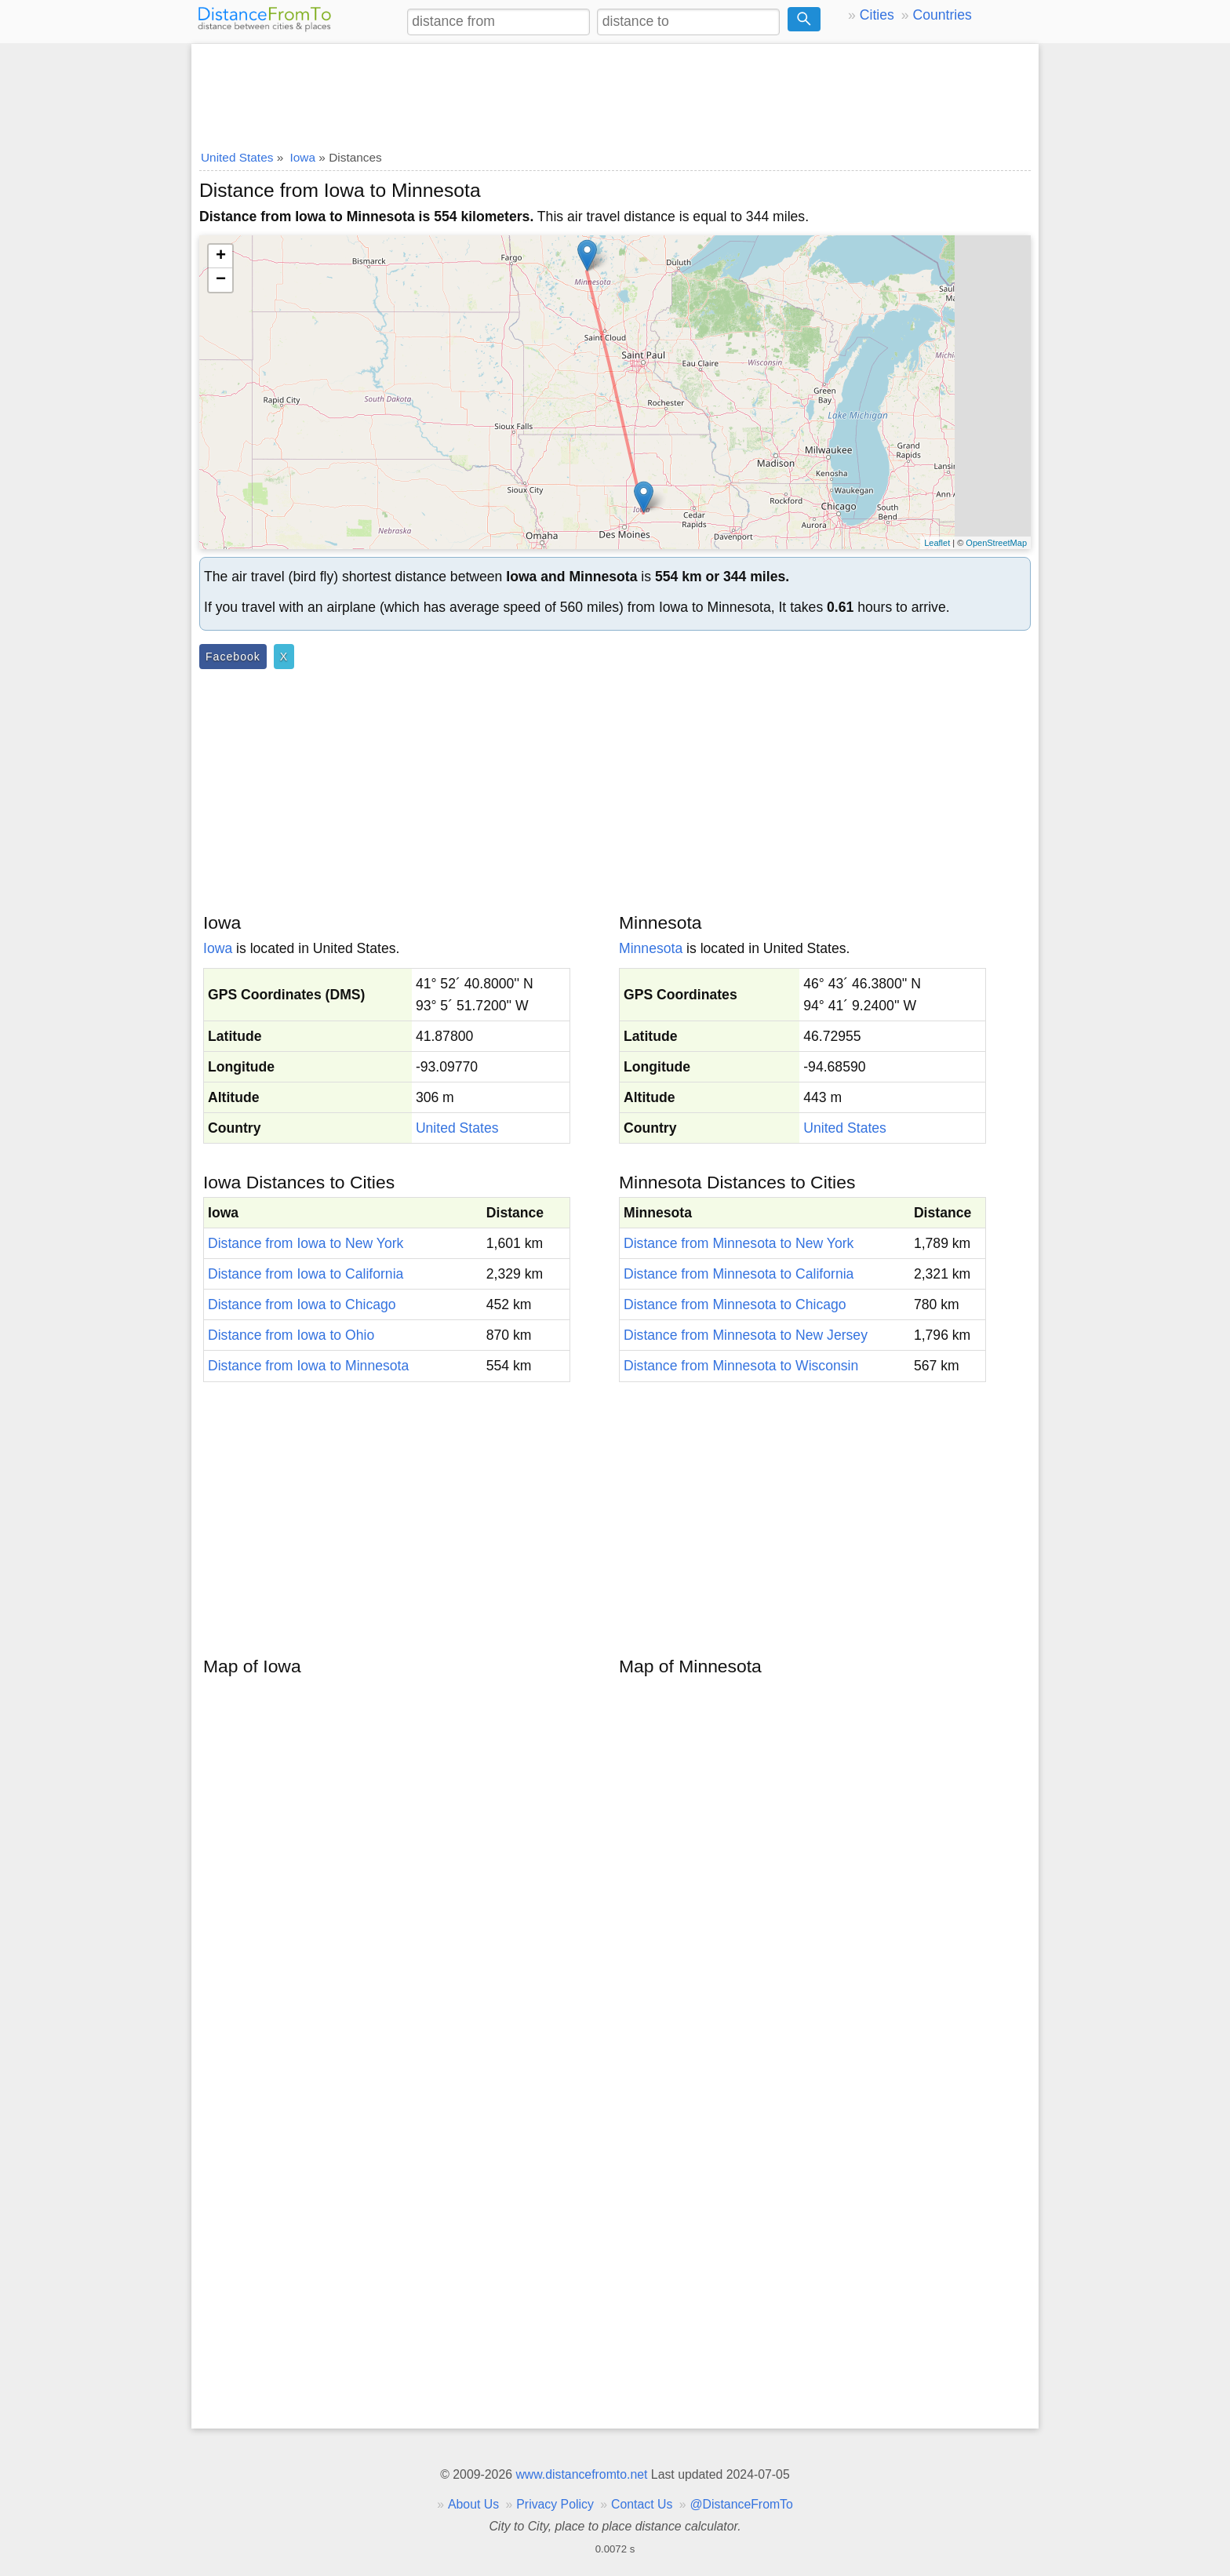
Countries (941, 15)
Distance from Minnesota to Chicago (735, 1304)
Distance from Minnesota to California (738, 1274)
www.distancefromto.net (581, 2474)
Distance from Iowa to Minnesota (308, 1366)
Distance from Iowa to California (305, 1274)
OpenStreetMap (996, 543)
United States (457, 1128)
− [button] (221, 280)
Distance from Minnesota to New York (738, 1243)
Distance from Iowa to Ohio (291, 1335)
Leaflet (937, 543)
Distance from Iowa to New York (305, 1243)
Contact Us (641, 2504)
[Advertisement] (615, 92)
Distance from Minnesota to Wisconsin (741, 1366)
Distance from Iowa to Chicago (302, 1304)
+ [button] (221, 256)
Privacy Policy (555, 2504)
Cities (877, 15)
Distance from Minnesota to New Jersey (746, 1335)
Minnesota (650, 948)
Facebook (233, 656)
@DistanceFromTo (741, 2504)
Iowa (217, 948)
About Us (473, 2504)
